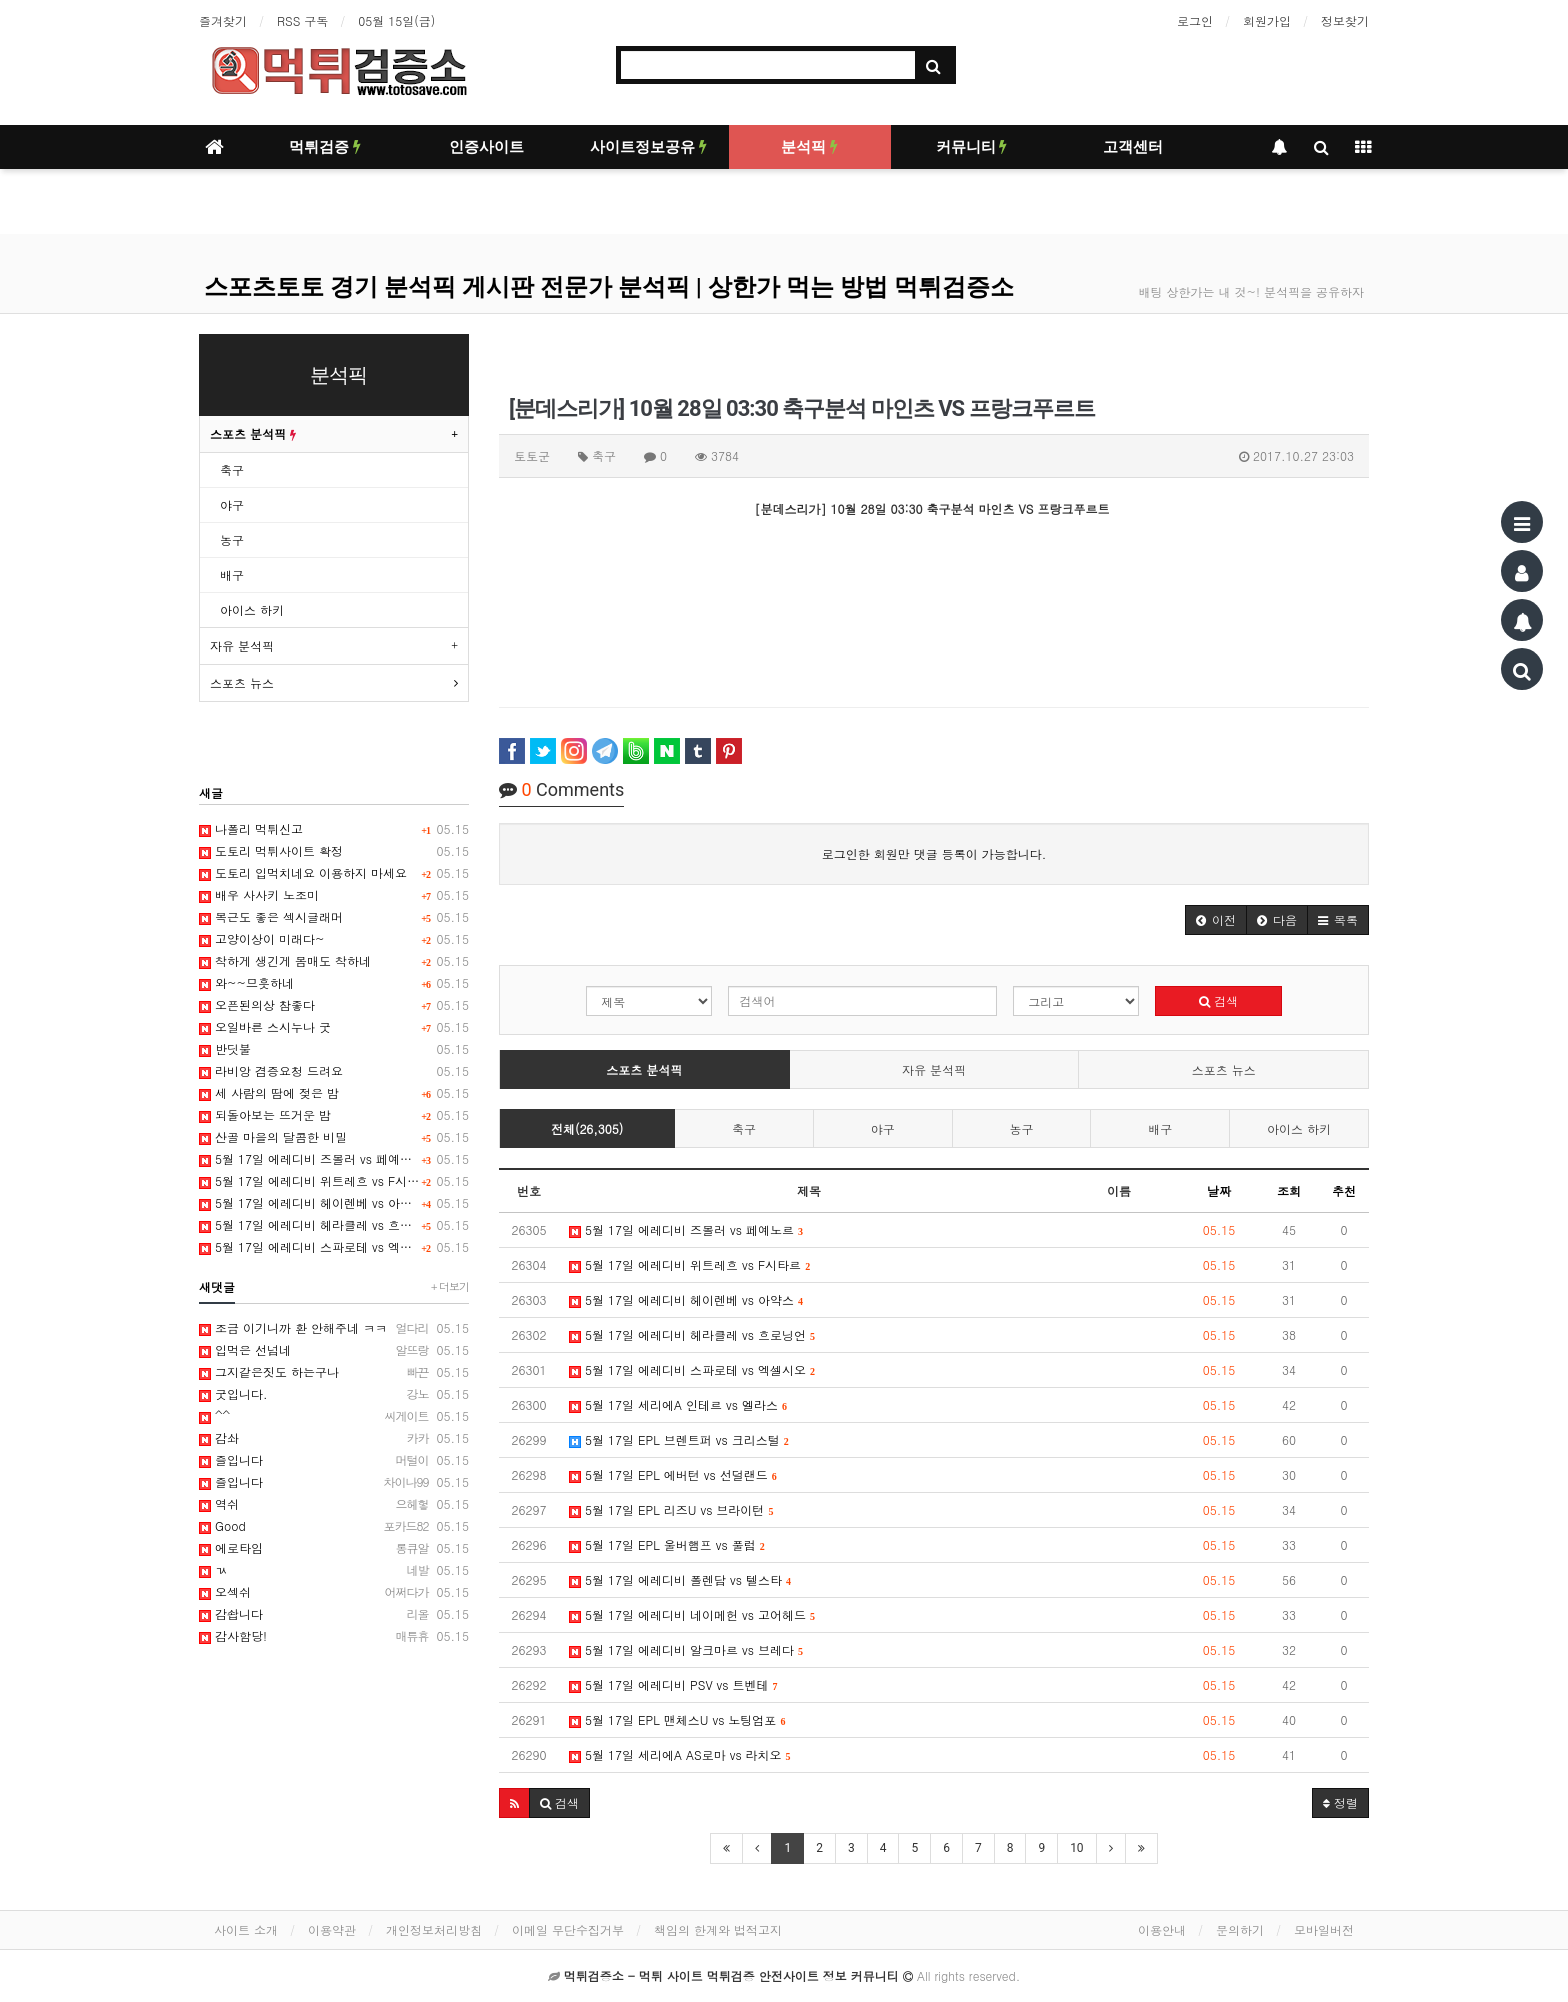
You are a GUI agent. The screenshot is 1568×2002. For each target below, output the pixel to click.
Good (334, 1526)
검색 (1218, 1000)
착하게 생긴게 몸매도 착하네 (334, 961)
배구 (1160, 1128)
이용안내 (1162, 1929)
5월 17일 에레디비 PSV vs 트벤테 (673, 1684)
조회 (1289, 1190)
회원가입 (1267, 20)
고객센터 (1133, 147)
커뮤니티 (972, 147)
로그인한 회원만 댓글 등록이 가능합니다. (934, 853)
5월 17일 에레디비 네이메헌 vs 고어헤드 (692, 1614)
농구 (1022, 1128)
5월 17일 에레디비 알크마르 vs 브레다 (686, 1649)
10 (1077, 1848)
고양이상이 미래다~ (334, 939)
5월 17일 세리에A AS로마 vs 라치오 (680, 1754)
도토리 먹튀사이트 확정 (334, 851)
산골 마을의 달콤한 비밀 (334, 1137)
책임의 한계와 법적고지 (718, 1929)
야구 (883, 1128)
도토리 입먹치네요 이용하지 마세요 (334, 873)
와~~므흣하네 (334, 983)
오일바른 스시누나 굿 (334, 1027)
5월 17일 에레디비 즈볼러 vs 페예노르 (686, 1229)
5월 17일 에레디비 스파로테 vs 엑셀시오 (692, 1369)
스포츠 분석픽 (644, 1069)
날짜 (1219, 1190)
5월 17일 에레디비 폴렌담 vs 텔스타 (680, 1579)
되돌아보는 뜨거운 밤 (334, 1115)
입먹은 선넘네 (334, 1350)
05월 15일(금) (396, 20)
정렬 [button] (1340, 1802)
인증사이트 (486, 147)
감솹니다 (334, 1614)
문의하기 (1240, 1929)
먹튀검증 (325, 147)
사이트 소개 (246, 1929)
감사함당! (334, 1636)
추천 (1344, 1190)
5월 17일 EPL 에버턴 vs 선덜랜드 (673, 1474)
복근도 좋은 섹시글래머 (334, 917)
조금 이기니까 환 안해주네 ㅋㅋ (334, 1328)
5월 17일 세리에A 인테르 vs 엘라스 (678, 1404)
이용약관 (332, 1929)
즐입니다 (334, 1460)
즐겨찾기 (223, 20)
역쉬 (334, 1504)
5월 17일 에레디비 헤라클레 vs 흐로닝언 (692, 1334)
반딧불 (334, 1049)
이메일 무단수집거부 (568, 1929)
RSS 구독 (302, 20)
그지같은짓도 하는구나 (334, 1372)
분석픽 (809, 147)
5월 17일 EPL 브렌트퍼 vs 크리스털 (679, 1439)
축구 (744, 1128)
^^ (334, 1416)
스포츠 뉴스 (1224, 1069)
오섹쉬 (334, 1592)
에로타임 (334, 1548)
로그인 (1195, 20)
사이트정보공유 (648, 147)
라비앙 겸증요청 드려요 (334, 1071)
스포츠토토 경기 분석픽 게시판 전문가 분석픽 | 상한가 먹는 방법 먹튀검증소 (609, 287)
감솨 (334, 1438)
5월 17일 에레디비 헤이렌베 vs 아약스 (686, 1299)
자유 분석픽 (934, 1069)
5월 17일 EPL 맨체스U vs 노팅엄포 (677, 1719)
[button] (1216, 920)
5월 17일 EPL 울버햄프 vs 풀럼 (667, 1544)
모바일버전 (1324, 1929)
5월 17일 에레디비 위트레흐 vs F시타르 (689, 1264)
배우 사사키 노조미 (334, 895)
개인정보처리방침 (434, 1929)
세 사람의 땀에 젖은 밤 (334, 1093)
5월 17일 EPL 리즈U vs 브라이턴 (671, 1509)
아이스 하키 (1299, 1128)
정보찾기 (1345, 20)
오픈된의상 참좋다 (334, 1005)
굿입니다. (334, 1394)
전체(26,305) (587, 1128)
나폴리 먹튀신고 (334, 829)
